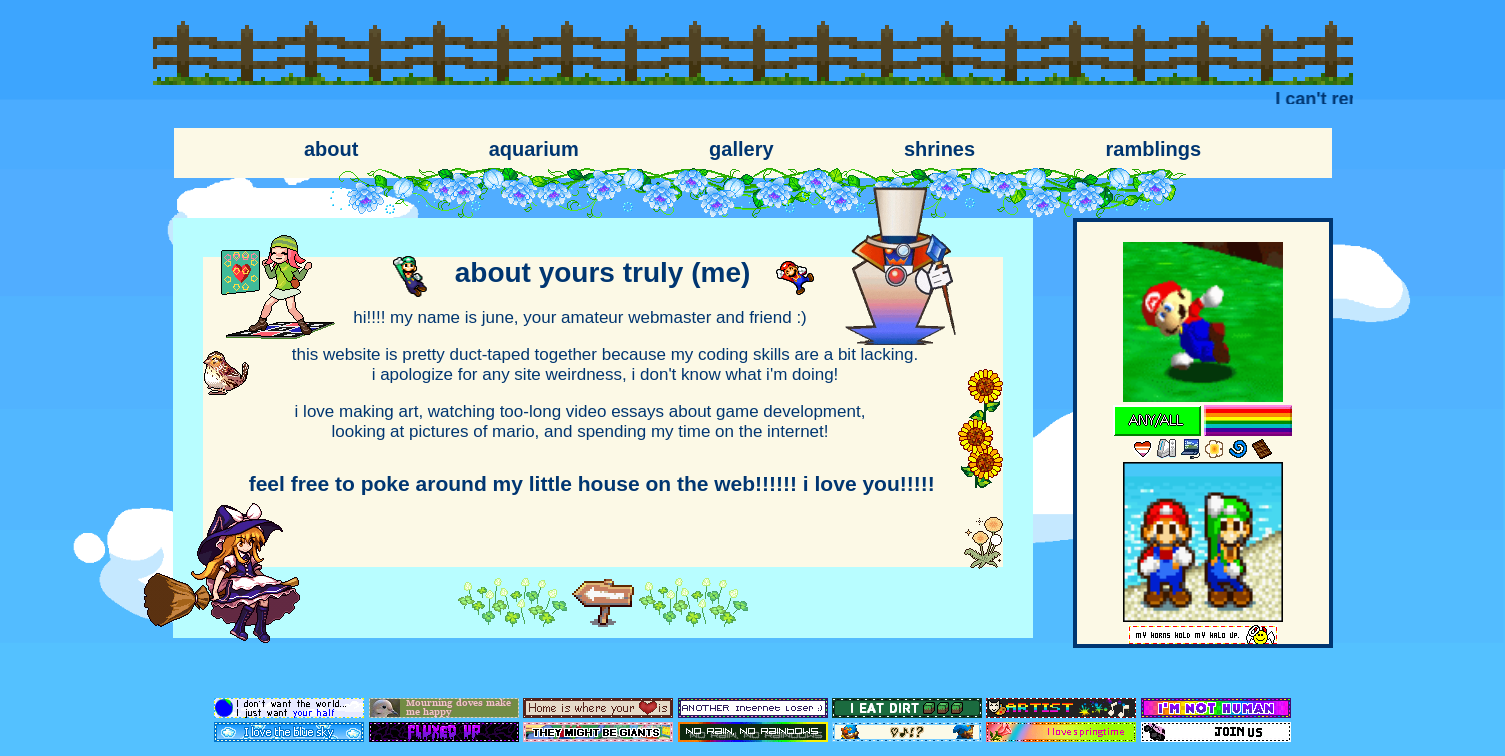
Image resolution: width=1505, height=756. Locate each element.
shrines (939, 149)
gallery (741, 149)
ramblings (1153, 149)
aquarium (534, 149)
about (331, 149)
